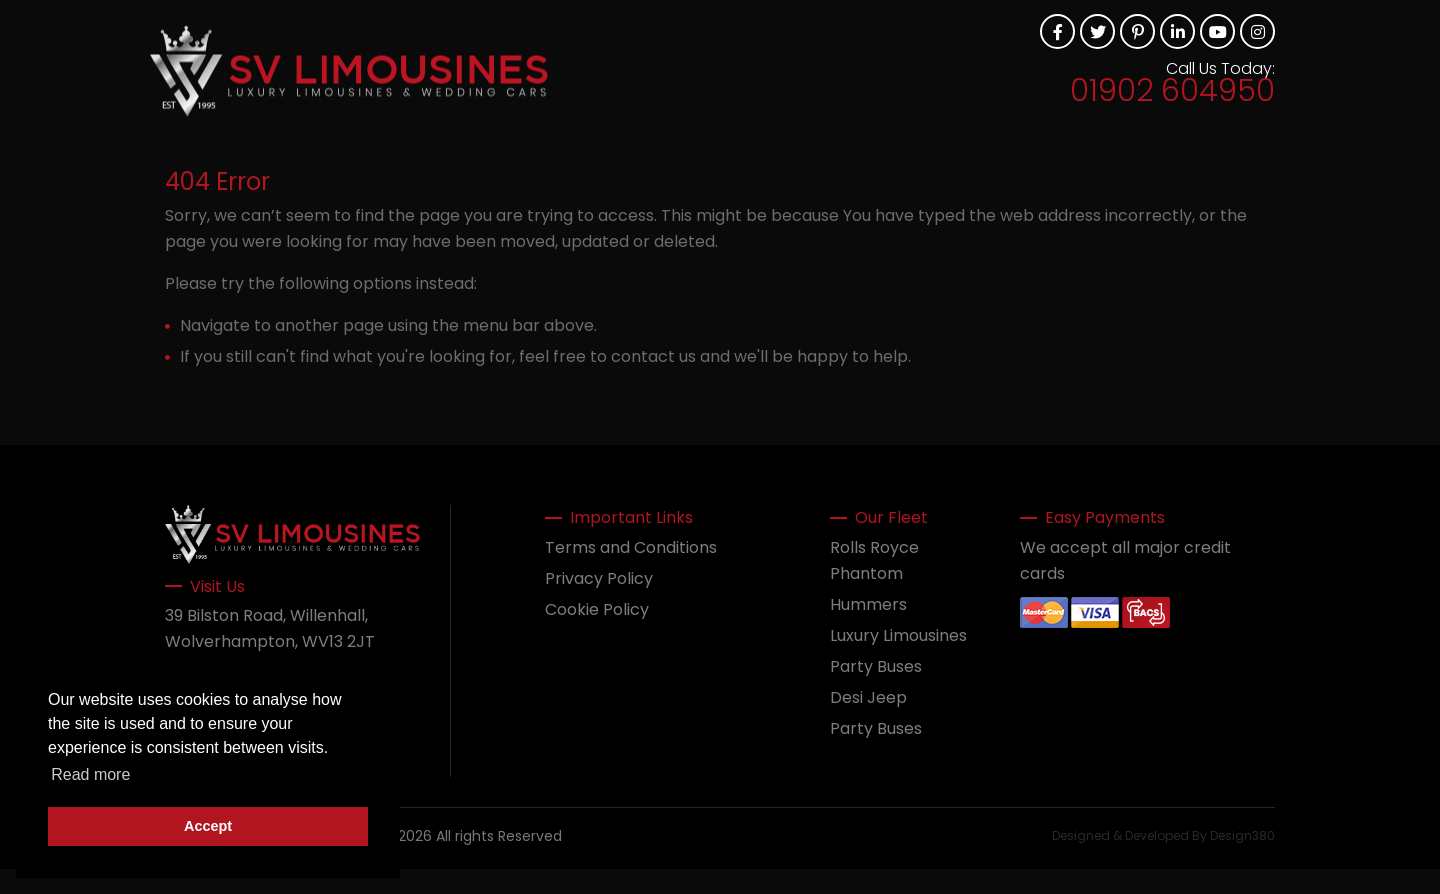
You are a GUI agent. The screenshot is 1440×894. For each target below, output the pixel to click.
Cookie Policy (597, 609)
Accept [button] (208, 826)
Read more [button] (90, 774)
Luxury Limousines (898, 635)
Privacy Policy (599, 578)
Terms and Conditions (631, 547)
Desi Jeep (868, 697)
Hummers (868, 604)
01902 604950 (1172, 91)
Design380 (1242, 835)
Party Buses (876, 666)
